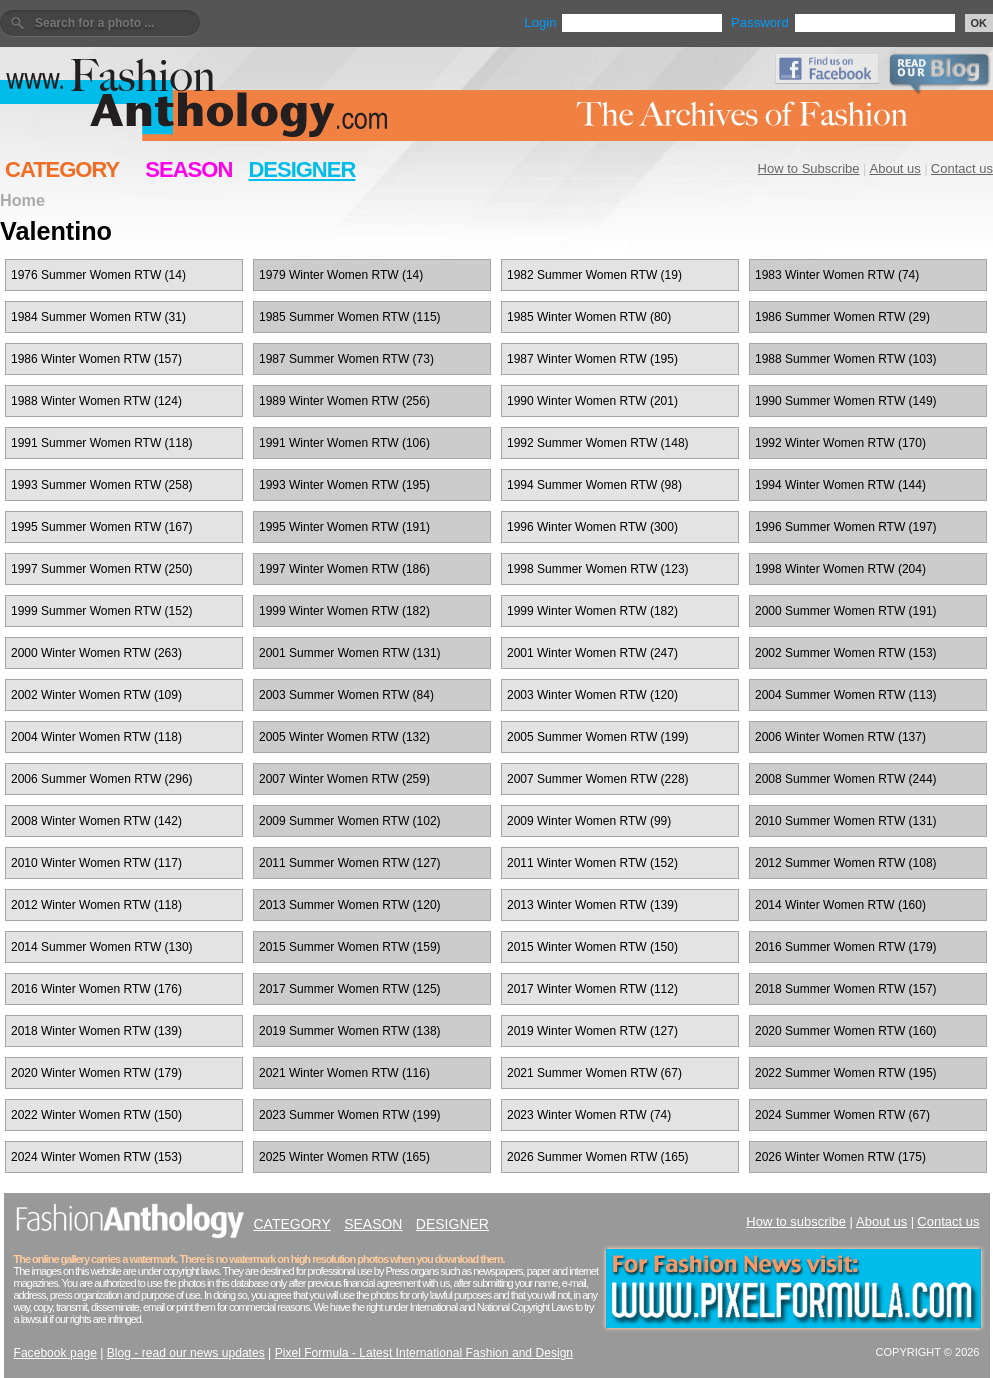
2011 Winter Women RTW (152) (592, 863)
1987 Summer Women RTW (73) (346, 359)
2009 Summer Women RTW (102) (350, 821)
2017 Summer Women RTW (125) (350, 989)
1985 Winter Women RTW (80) (589, 317)
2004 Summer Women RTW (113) (846, 695)
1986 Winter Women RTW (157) (96, 359)
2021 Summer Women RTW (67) (594, 1073)
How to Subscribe (809, 168)
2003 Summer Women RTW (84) (346, 695)
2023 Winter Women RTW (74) (589, 1115)
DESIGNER (301, 169)
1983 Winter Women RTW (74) (837, 275)
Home (22, 200)
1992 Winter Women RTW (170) (840, 443)
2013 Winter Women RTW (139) (592, 905)
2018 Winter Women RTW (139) (96, 1031)
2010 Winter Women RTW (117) (96, 863)
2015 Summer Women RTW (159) (350, 947)
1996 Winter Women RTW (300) (592, 527)
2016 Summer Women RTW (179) (846, 947)
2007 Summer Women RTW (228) (598, 779)
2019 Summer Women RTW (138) (350, 1031)
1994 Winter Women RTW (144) (840, 485)
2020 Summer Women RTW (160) (846, 1031)
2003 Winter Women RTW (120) (592, 695)
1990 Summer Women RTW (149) (846, 401)
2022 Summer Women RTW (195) (846, 1073)
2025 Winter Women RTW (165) (344, 1157)
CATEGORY (62, 169)
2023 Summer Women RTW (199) (350, 1115)
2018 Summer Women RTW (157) (846, 989)
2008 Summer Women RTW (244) (846, 779)
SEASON (188, 169)
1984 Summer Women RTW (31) (98, 317)
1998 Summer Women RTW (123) (598, 569)
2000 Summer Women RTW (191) (846, 611)
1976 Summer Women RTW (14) (98, 275)
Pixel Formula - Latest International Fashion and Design (424, 1353)
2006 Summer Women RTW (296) (102, 779)
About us (895, 168)
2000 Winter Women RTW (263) (96, 653)
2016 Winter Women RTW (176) (96, 989)
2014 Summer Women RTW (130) (102, 947)
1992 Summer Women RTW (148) (598, 443)
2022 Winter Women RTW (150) (96, 1115)
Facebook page (55, 1353)
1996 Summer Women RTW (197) (846, 527)
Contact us (962, 168)
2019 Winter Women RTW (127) (592, 1031)
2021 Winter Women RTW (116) (344, 1073)
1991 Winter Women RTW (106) (344, 443)
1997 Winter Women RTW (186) (344, 569)
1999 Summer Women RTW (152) (102, 611)
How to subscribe (796, 1221)
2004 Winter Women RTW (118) (96, 737)
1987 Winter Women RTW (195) (592, 359)
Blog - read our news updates (186, 1353)
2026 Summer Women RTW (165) (598, 1157)
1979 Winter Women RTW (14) (341, 275)
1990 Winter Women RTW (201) (592, 401)
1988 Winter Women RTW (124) (96, 401)
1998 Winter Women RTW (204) (840, 569)
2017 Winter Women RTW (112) (592, 989)
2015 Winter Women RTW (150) (592, 947)
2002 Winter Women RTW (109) (96, 695)
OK (979, 23)
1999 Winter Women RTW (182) (344, 611)
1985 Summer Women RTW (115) (350, 317)
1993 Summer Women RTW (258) (102, 485)
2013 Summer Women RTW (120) (350, 905)
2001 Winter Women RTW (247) (592, 653)
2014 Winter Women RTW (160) (840, 905)
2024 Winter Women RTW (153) (96, 1157)
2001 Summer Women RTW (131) (350, 653)
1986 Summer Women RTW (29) (842, 317)
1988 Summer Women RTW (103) (846, 359)
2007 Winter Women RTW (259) (344, 779)
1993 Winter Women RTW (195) (344, 485)
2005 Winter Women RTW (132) (344, 737)
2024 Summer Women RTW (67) (842, 1115)
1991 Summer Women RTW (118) (102, 443)
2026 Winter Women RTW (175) (840, 1157)
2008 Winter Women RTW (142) (96, 821)
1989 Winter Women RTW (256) (344, 401)
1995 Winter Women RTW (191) (344, 527)
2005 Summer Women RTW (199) (598, 737)
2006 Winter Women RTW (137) (840, 737)
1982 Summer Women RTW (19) (594, 275)
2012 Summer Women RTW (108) (846, 863)
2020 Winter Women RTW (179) (96, 1073)
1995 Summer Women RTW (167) (102, 527)
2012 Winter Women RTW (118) (96, 905)
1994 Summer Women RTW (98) (594, 485)
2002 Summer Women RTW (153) (846, 653)
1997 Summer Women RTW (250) (102, 569)
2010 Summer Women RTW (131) (846, 821)
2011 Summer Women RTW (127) (350, 863)
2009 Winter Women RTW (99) (589, 821)
